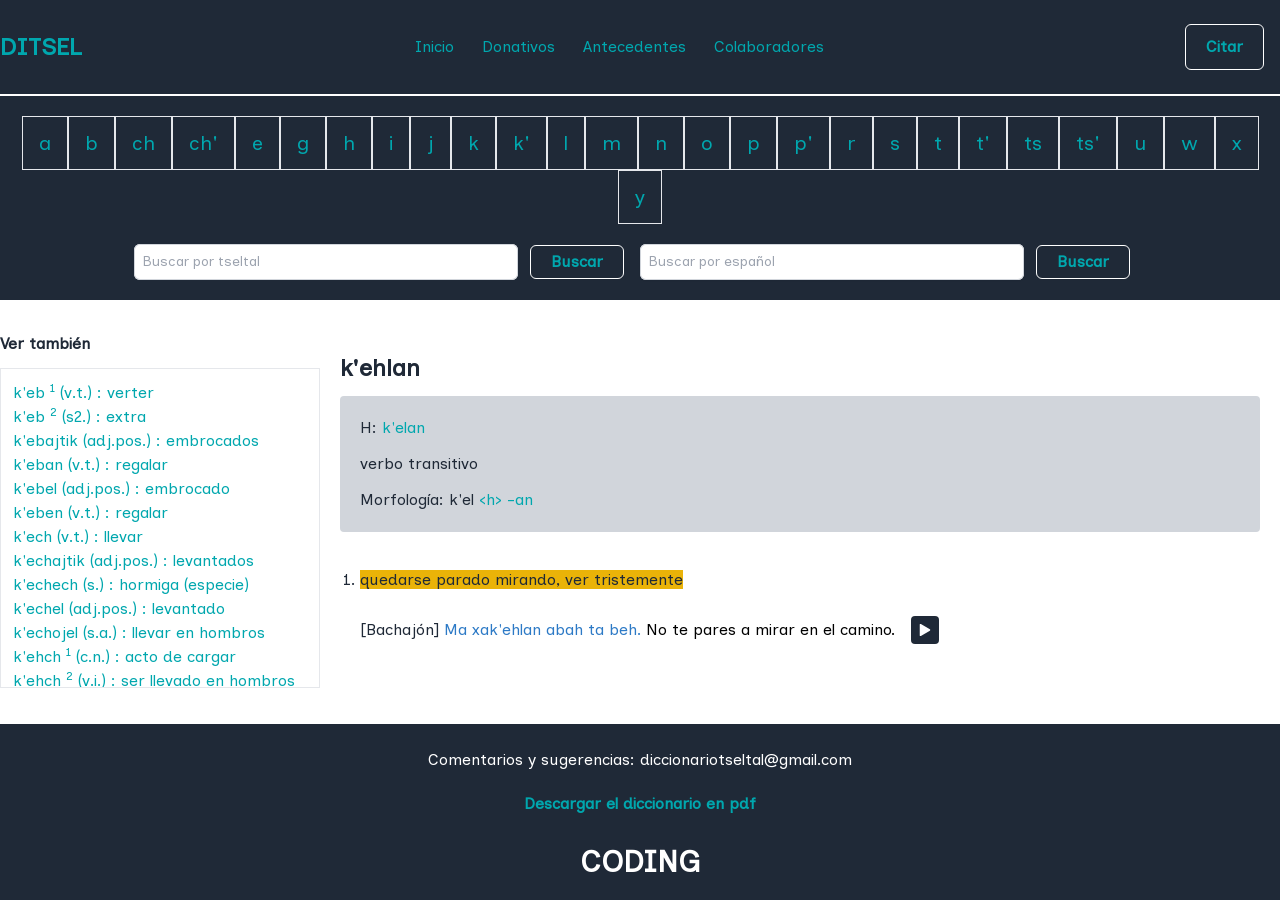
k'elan (403, 427)
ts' (1088, 143)
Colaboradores (769, 46)
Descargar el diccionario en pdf (640, 803)
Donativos (518, 46)
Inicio (434, 46)
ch (143, 143)
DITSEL (41, 46)
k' (521, 143)
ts (1033, 143)
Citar (1224, 46)
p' (803, 143)
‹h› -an (506, 499)
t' (983, 143)
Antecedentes (634, 46)
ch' (203, 143)
